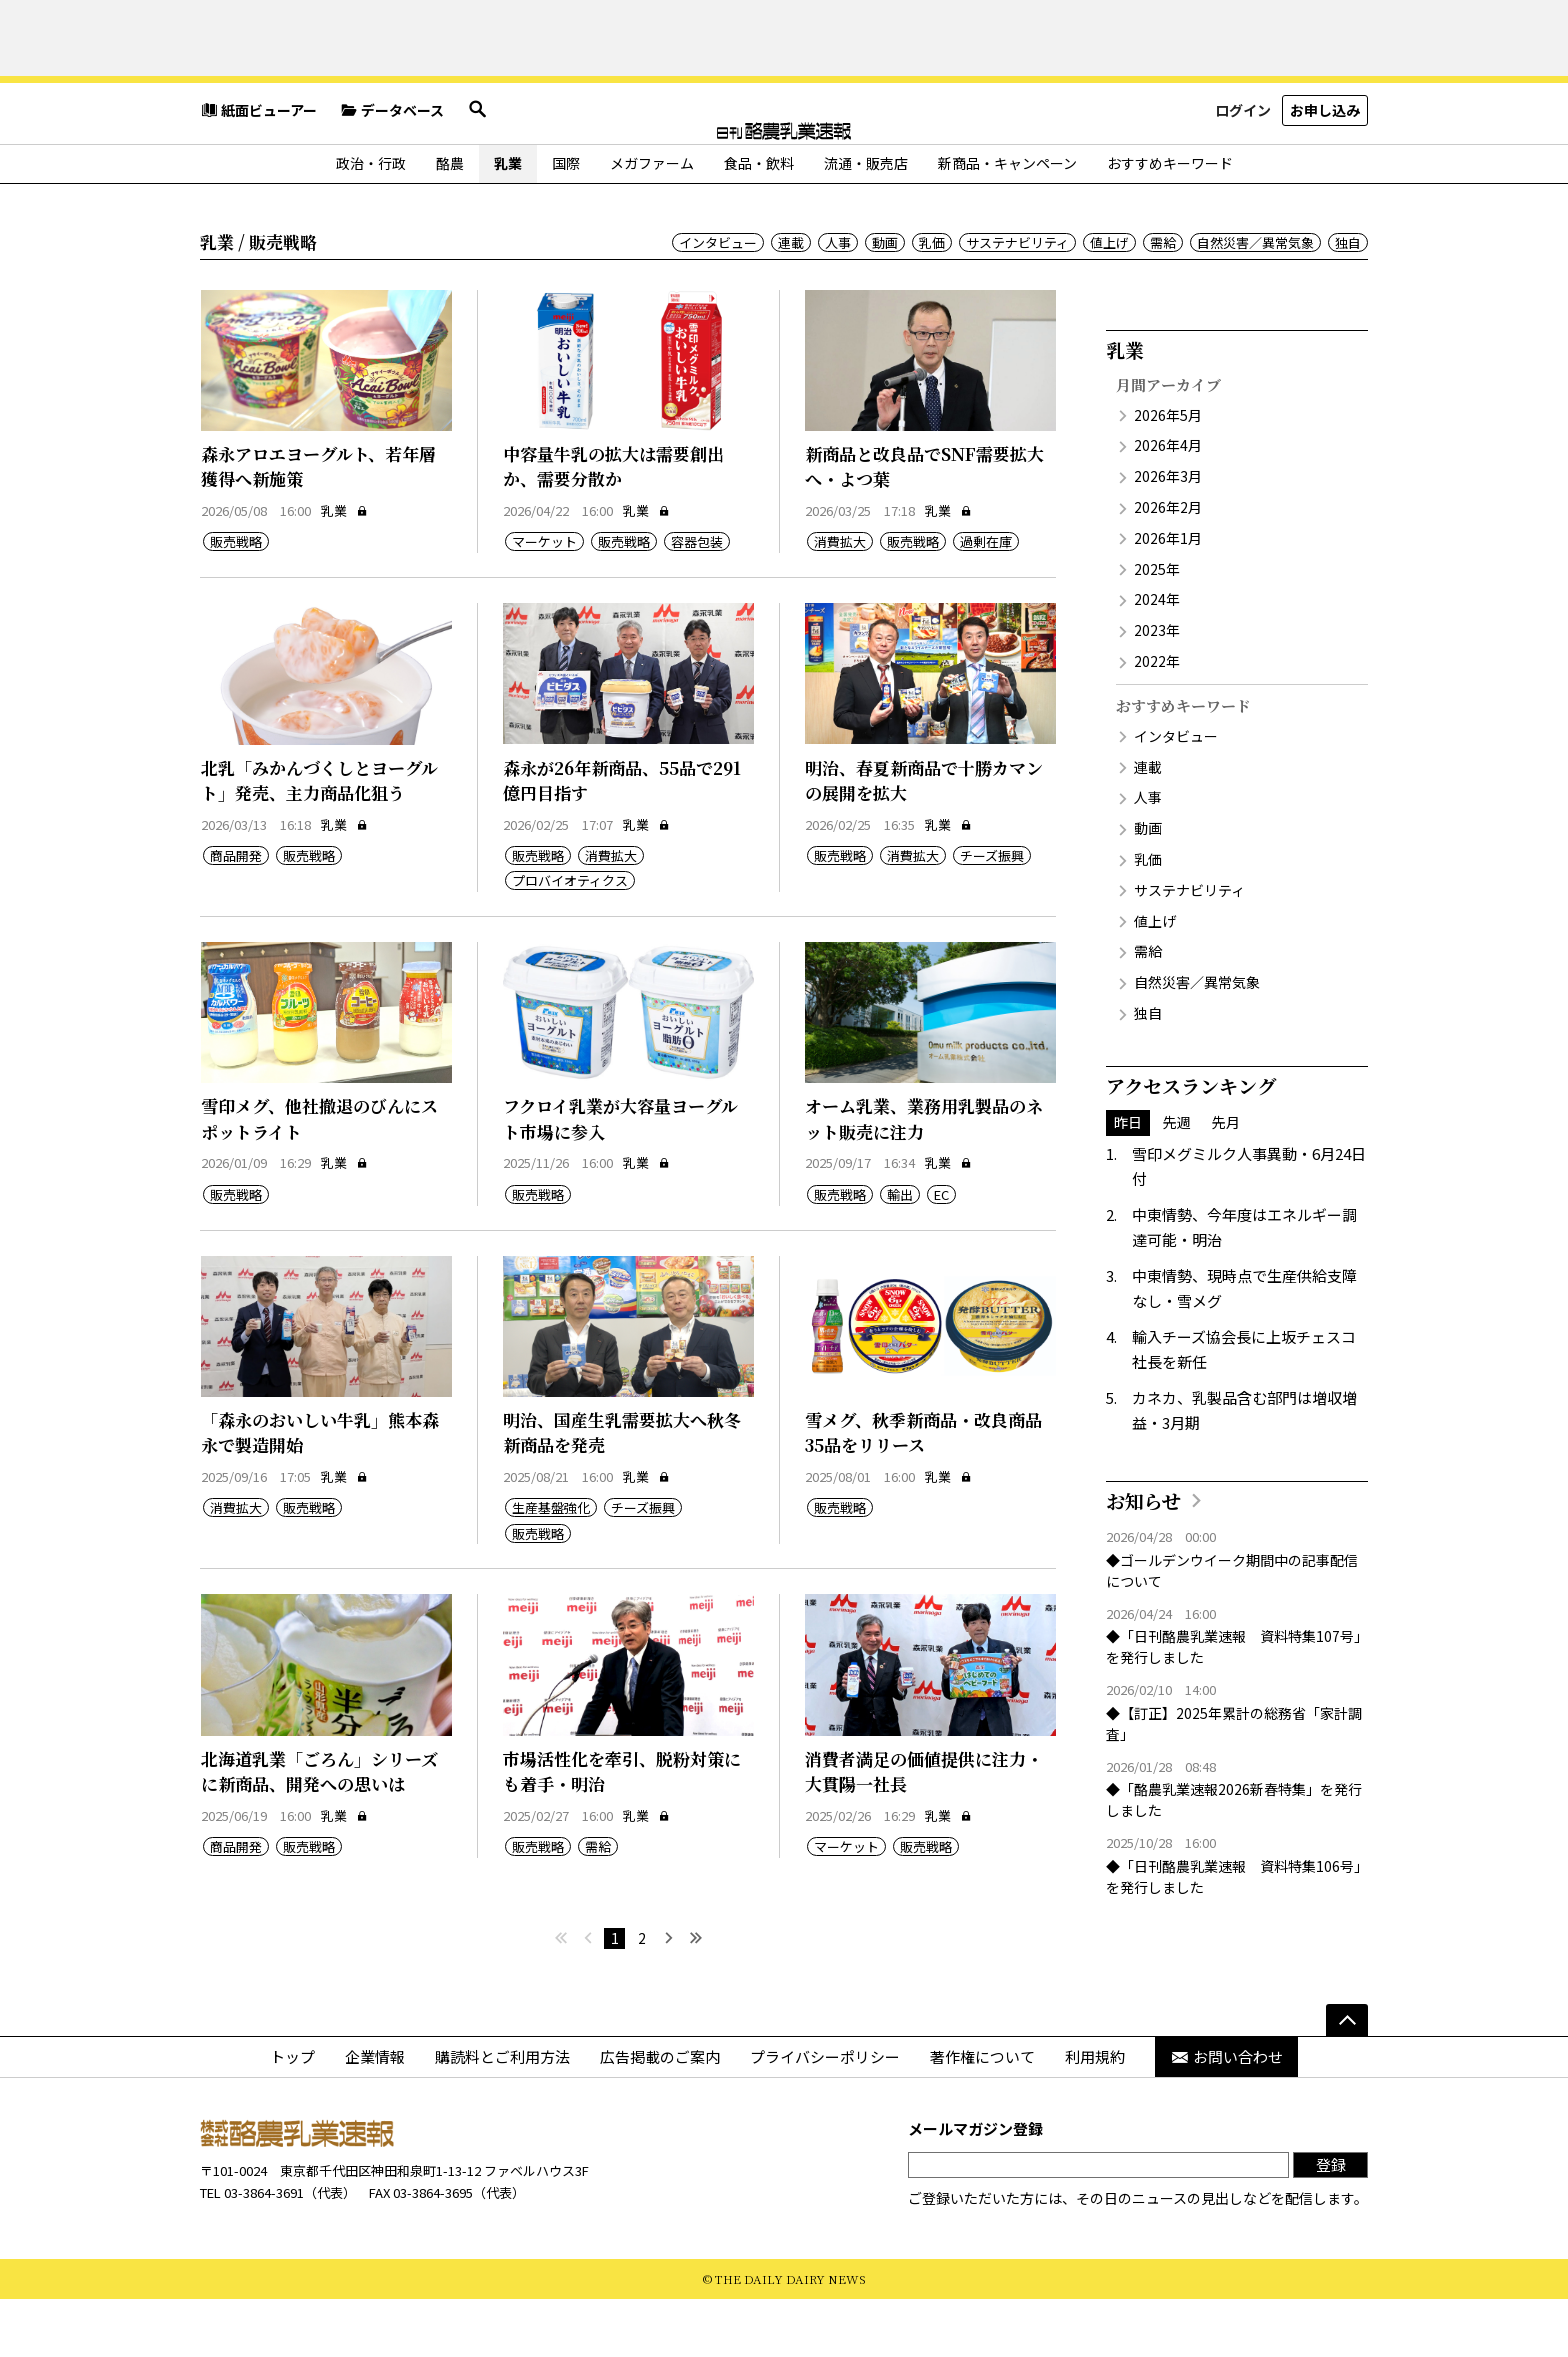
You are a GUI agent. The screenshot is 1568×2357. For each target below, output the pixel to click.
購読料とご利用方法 (502, 2114)
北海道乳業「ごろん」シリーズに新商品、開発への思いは (319, 1829)
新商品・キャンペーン (1007, 221)
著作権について (982, 2114)
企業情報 (375, 2114)
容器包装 (697, 599)
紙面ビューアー (258, 175)
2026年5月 (1168, 473)
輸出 (900, 1252)
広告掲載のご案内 (660, 2114)
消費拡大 (840, 599)
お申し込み (1325, 174)
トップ (292, 2114)
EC (941, 1252)
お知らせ (1143, 1558)
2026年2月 (1168, 565)
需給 (1163, 300)
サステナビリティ (1017, 300)
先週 (1177, 1180)
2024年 (1157, 658)
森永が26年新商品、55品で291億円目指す (622, 838)
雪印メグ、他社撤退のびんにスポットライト (319, 1176)
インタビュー (718, 300)
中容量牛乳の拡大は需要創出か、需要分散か (613, 524)
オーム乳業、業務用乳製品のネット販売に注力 (924, 1176)
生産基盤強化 (551, 1566)
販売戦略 (236, 599)
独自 (1348, 300)
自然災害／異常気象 (1255, 300)
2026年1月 (1168, 596)
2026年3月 (1168, 534)
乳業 (508, 221)
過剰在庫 (986, 599)
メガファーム (652, 221)
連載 (791, 300)
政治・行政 (371, 221)
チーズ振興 (992, 913)
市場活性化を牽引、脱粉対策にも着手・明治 (622, 1829)
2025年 (1157, 627)
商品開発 (236, 913)
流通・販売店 (866, 221)
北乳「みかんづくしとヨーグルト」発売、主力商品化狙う (319, 838)
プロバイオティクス (570, 938)
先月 (1226, 1180)
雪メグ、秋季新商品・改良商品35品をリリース (923, 1490)
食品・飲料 (759, 221)
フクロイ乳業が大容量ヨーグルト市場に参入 (620, 1176)
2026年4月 (1168, 504)
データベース (392, 175)
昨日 (1128, 1180)
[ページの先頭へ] (1347, 2078)
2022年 (1157, 719)
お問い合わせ (1226, 2114)
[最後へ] (695, 1996)
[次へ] (668, 1996)
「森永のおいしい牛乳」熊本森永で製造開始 (320, 1490)
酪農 (450, 221)
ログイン (1243, 174)
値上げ (1109, 300)
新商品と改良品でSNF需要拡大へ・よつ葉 (924, 524)
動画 (885, 300)
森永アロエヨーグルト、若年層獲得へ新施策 (318, 524)
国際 (566, 221)
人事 (838, 300)
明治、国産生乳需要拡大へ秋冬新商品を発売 (622, 1490)
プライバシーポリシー (825, 2114)
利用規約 (1095, 2114)
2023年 (1157, 688)
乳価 (932, 300)
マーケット (544, 599)
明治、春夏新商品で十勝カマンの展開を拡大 (924, 838)
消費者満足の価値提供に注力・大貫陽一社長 (924, 1829)
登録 (1331, 2222)
